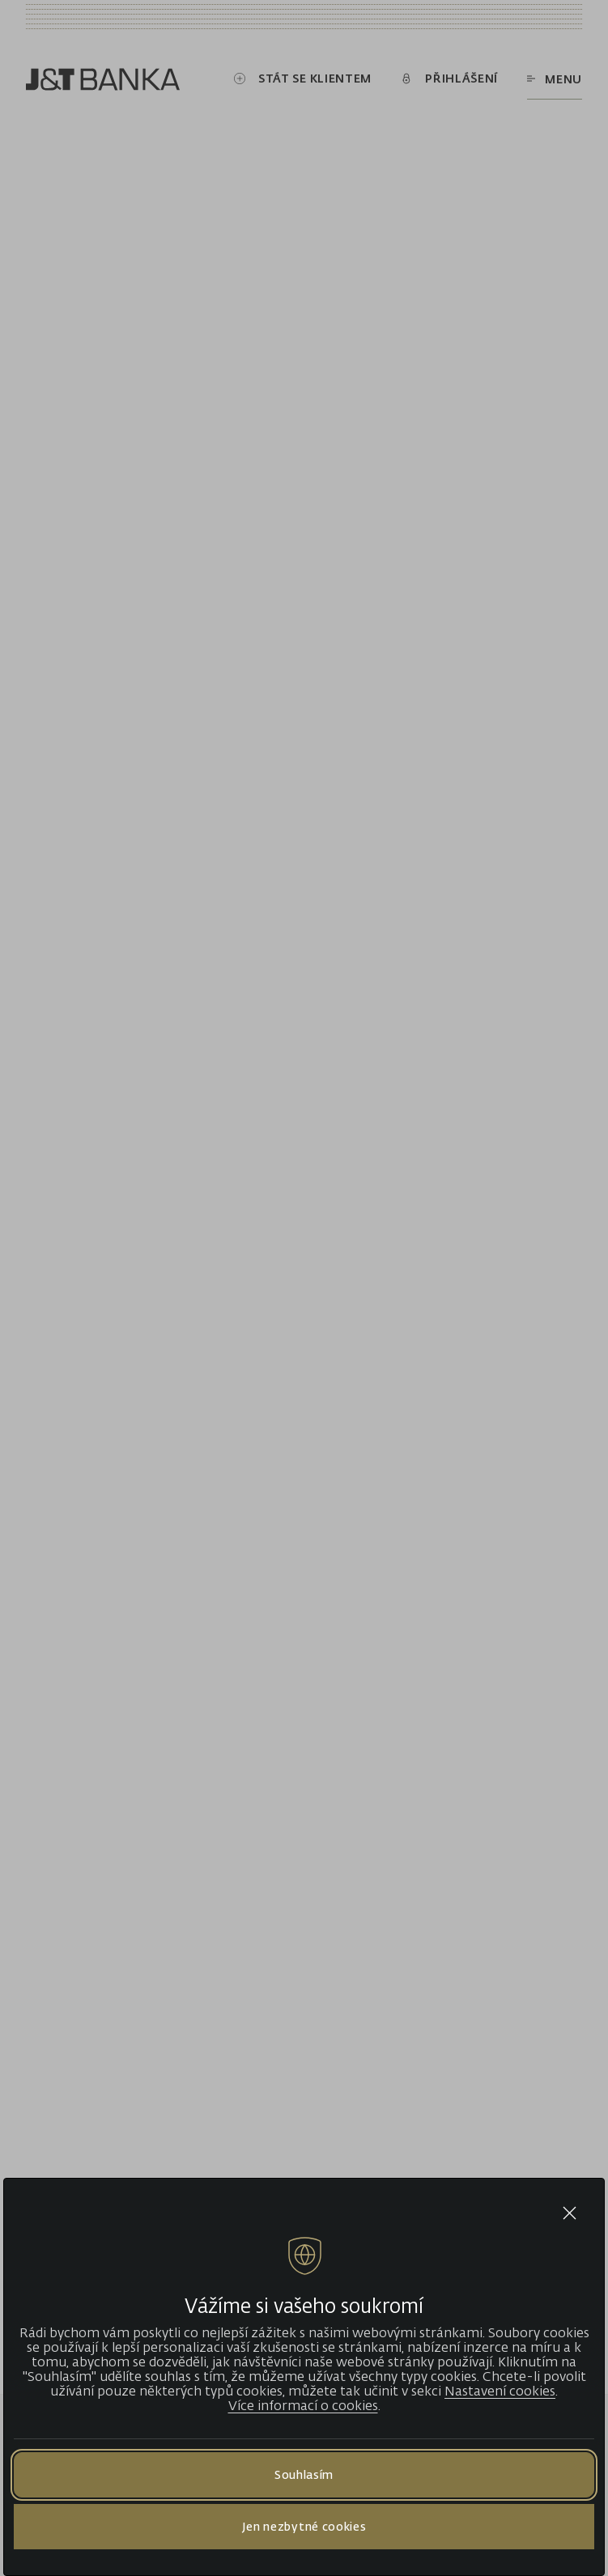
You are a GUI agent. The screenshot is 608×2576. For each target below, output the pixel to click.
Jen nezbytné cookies (304, 2526)
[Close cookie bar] (569, 2213)
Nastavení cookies (499, 2391)
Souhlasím (304, 2474)
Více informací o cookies (303, 2405)
